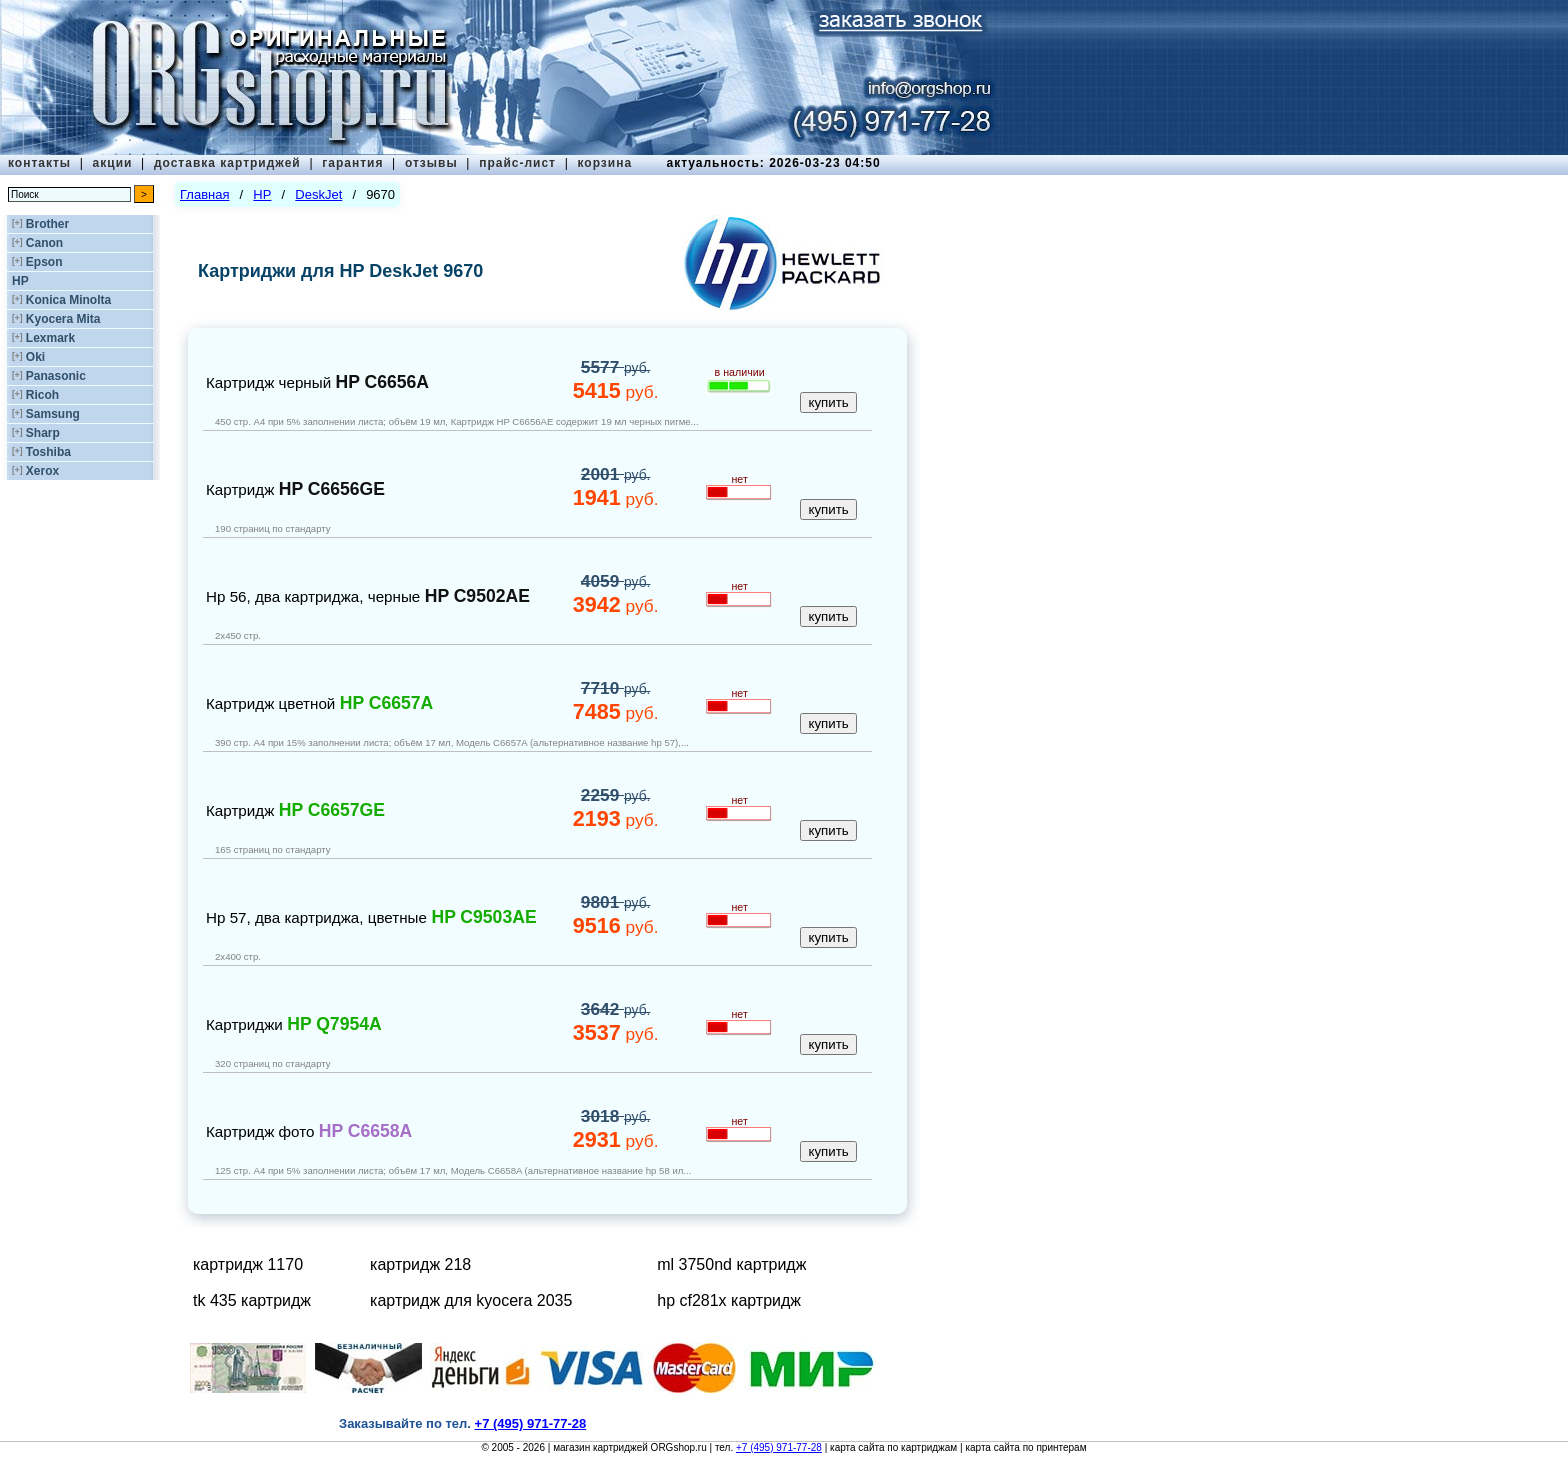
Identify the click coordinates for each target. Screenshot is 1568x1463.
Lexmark (50, 338)
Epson (44, 262)
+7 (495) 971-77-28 (779, 1447)
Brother (47, 224)
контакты (39, 163)
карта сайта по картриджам (893, 1447)
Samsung (53, 414)
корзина (604, 163)
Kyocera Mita (63, 319)
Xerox (42, 471)
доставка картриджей (227, 163)
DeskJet (318, 194)
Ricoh (42, 395)
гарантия (352, 163)
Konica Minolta (68, 300)
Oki (35, 357)
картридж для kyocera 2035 (471, 1300)
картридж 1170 (248, 1264)
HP (20, 281)
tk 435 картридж (252, 1300)
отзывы (431, 163)
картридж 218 (420, 1264)
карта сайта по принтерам (1025, 1447)
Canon (44, 243)
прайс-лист (517, 163)
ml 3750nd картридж (731, 1264)
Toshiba (48, 452)
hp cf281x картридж (729, 1300)
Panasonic (56, 376)
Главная (204, 194)
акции (113, 163)
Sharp (43, 433)
